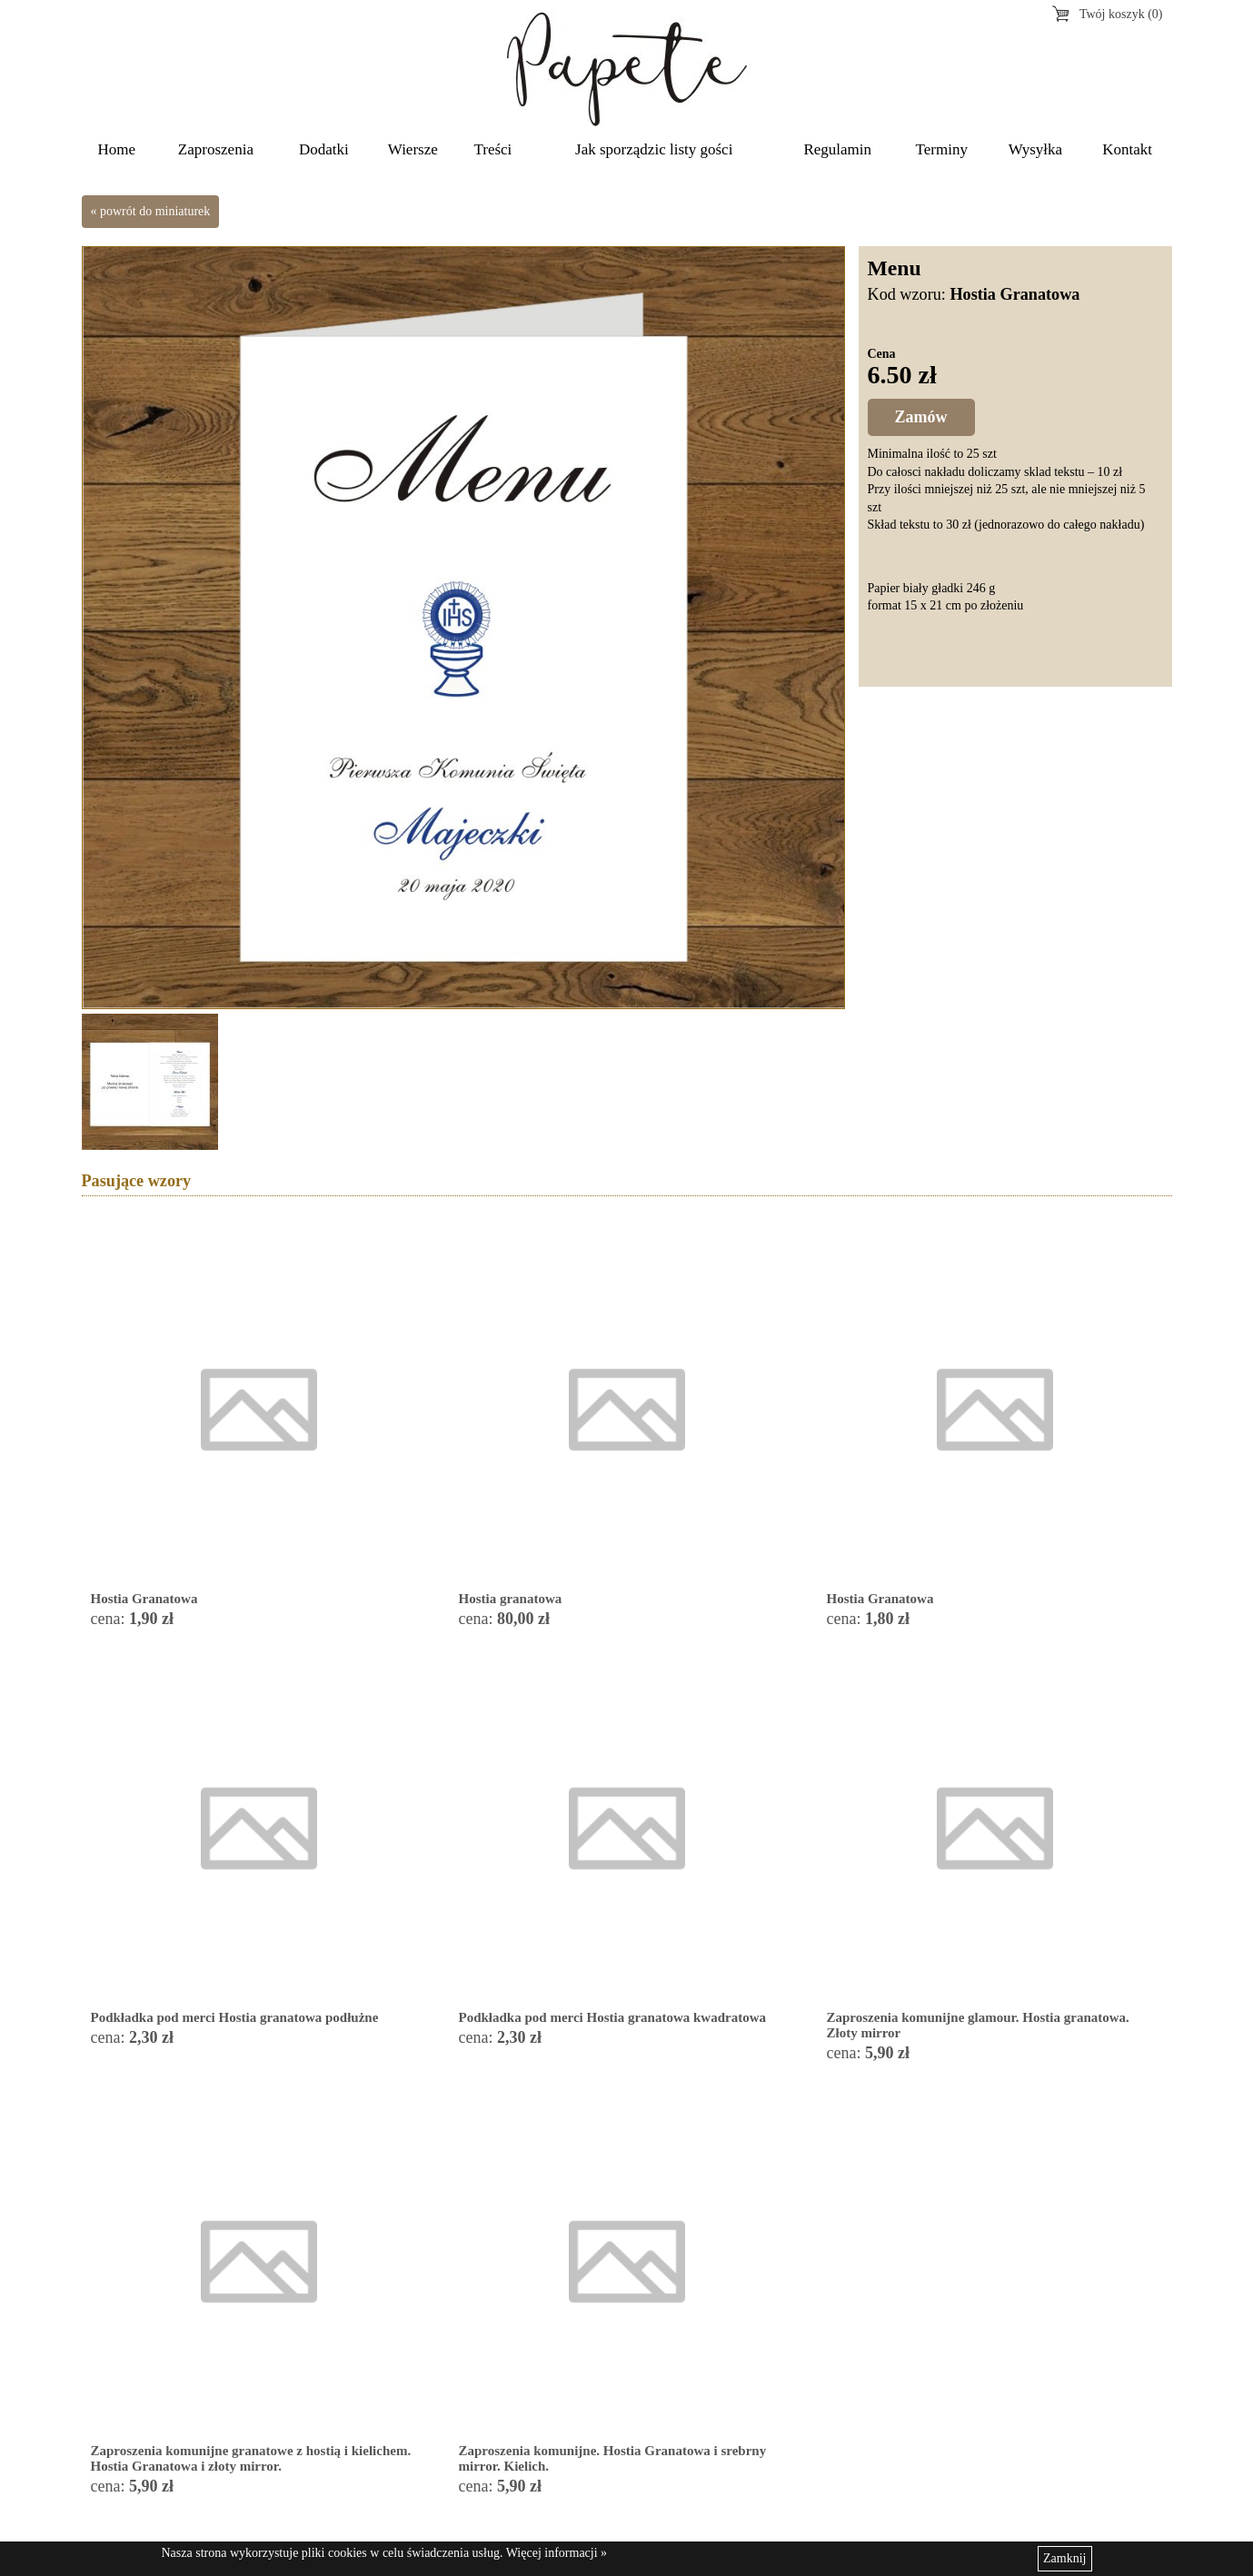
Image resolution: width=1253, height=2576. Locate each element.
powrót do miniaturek (155, 211)
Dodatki (324, 149)
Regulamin (837, 149)
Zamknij (1064, 2558)
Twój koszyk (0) (1121, 14)
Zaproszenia (216, 149)
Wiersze (413, 149)
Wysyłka (1035, 149)
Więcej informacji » (556, 2553)
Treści (492, 149)
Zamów (921, 417)
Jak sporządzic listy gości (653, 149)
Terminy (942, 149)
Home (117, 149)
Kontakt (1127, 149)
